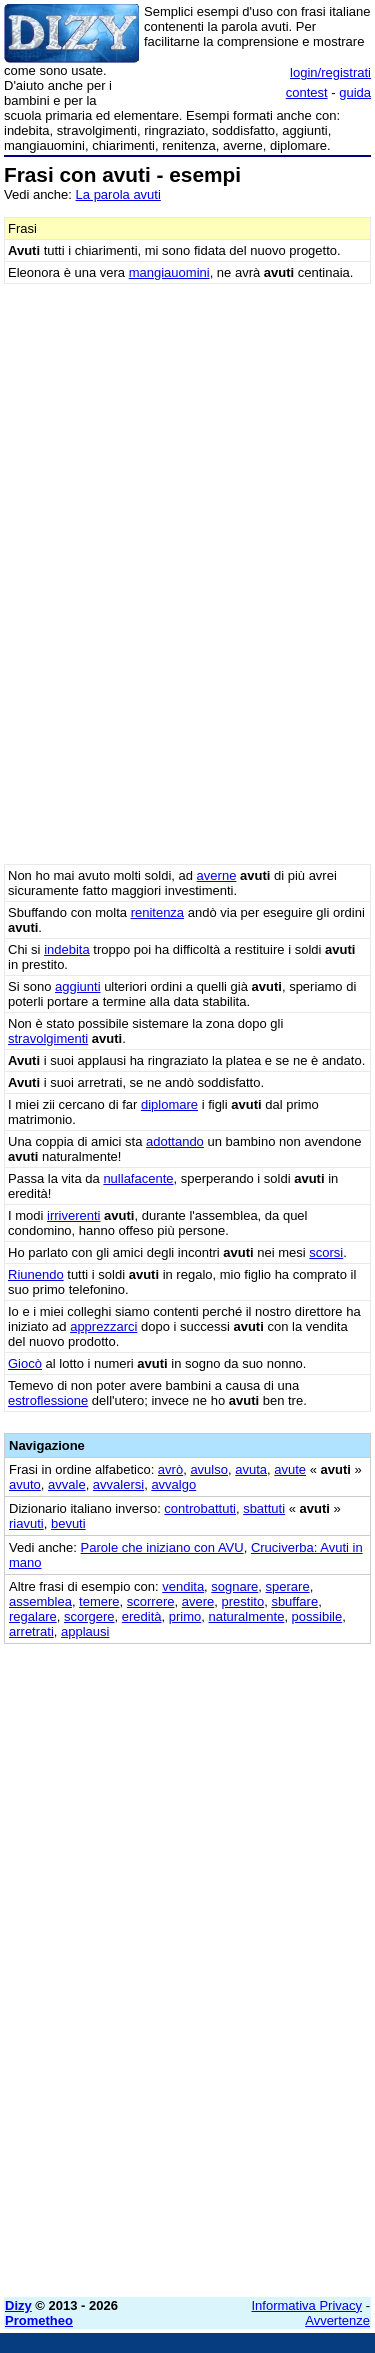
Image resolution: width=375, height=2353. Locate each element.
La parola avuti (118, 194)
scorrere (151, 1601)
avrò (170, 1469)
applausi (85, 1631)
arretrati (31, 1631)
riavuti (26, 1523)
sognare (234, 1586)
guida (355, 92)
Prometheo (39, 2320)
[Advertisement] (187, 2094)
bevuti (68, 1523)
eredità (142, 1616)
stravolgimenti (48, 1038)
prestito (243, 1601)
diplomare (169, 1104)
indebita (67, 949)
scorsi (326, 1252)
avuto (25, 1484)
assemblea (40, 1601)
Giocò (25, 1363)
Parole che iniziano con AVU (162, 1547)
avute (290, 1469)
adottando (175, 1141)
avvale (67, 1484)
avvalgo (173, 1484)
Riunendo (36, 1274)
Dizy (18, 2305)
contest (307, 92)
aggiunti (78, 986)
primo (185, 1616)
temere (99, 1601)
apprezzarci (103, 1326)
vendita (183, 1586)
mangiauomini (169, 272)
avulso (209, 1469)
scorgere (89, 1616)
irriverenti (73, 1215)
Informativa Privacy (307, 2305)
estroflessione (48, 1400)
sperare (288, 1586)
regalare (33, 1616)
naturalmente (246, 1616)
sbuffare (294, 1601)
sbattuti (264, 1508)
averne (217, 875)
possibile (317, 1616)
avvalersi (118, 1484)
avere (198, 1601)
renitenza (157, 912)
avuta (251, 1469)
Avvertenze (337, 2320)
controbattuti (200, 1508)
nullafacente (138, 1178)
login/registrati (330, 72)
